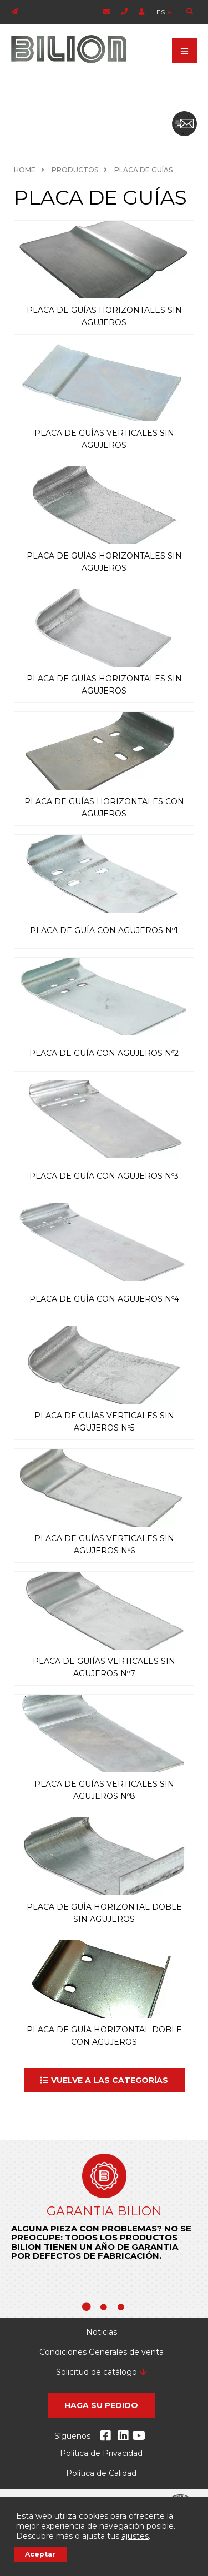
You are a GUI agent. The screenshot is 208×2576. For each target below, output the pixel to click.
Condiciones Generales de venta (101, 2352)
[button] (104, 2080)
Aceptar (40, 2554)
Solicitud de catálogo (96, 2372)
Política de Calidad (101, 2473)
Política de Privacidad (101, 2453)
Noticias (101, 2332)
